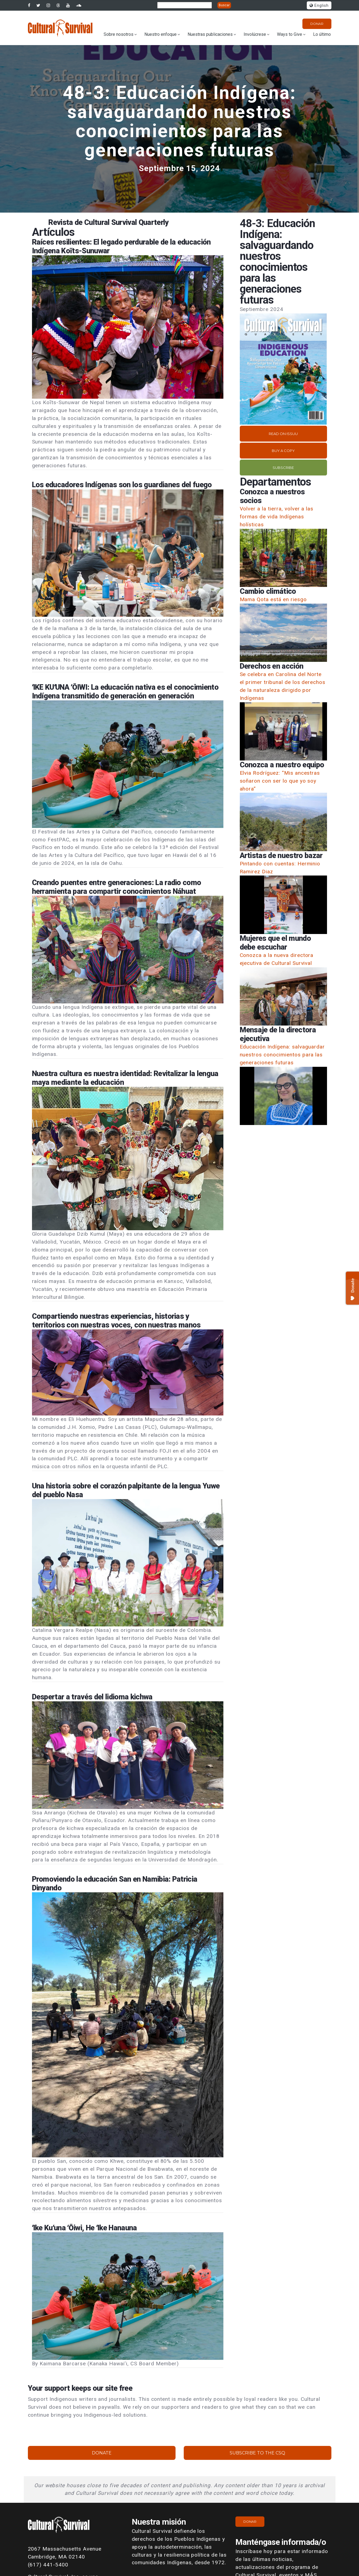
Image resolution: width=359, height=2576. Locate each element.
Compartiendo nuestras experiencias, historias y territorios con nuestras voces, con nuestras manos (116, 1320)
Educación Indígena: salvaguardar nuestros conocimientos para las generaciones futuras (282, 1055)
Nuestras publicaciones (210, 34)
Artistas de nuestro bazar (281, 855)
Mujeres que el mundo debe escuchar (275, 942)
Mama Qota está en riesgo (273, 599)
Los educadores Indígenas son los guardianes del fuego (122, 484)
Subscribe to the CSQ (257, 2452)
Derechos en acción (271, 666)
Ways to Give (289, 34)
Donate (102, 2452)
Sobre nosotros (118, 34)
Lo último (322, 34)
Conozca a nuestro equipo (282, 764)
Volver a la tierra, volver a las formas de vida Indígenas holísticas (277, 517)
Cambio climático (268, 591)
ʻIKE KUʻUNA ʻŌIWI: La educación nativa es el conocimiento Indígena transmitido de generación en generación (125, 691)
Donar (316, 24)
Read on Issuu (283, 433)
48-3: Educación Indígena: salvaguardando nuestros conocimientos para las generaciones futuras (179, 121)
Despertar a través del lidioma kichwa (92, 1697)
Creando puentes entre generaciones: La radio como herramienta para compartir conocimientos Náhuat (116, 887)
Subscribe (283, 467)
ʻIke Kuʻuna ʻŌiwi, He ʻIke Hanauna (84, 2227)
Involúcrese (255, 34)
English (319, 5)
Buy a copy (283, 450)
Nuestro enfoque (160, 34)
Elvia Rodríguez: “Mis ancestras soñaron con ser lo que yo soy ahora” (280, 781)
